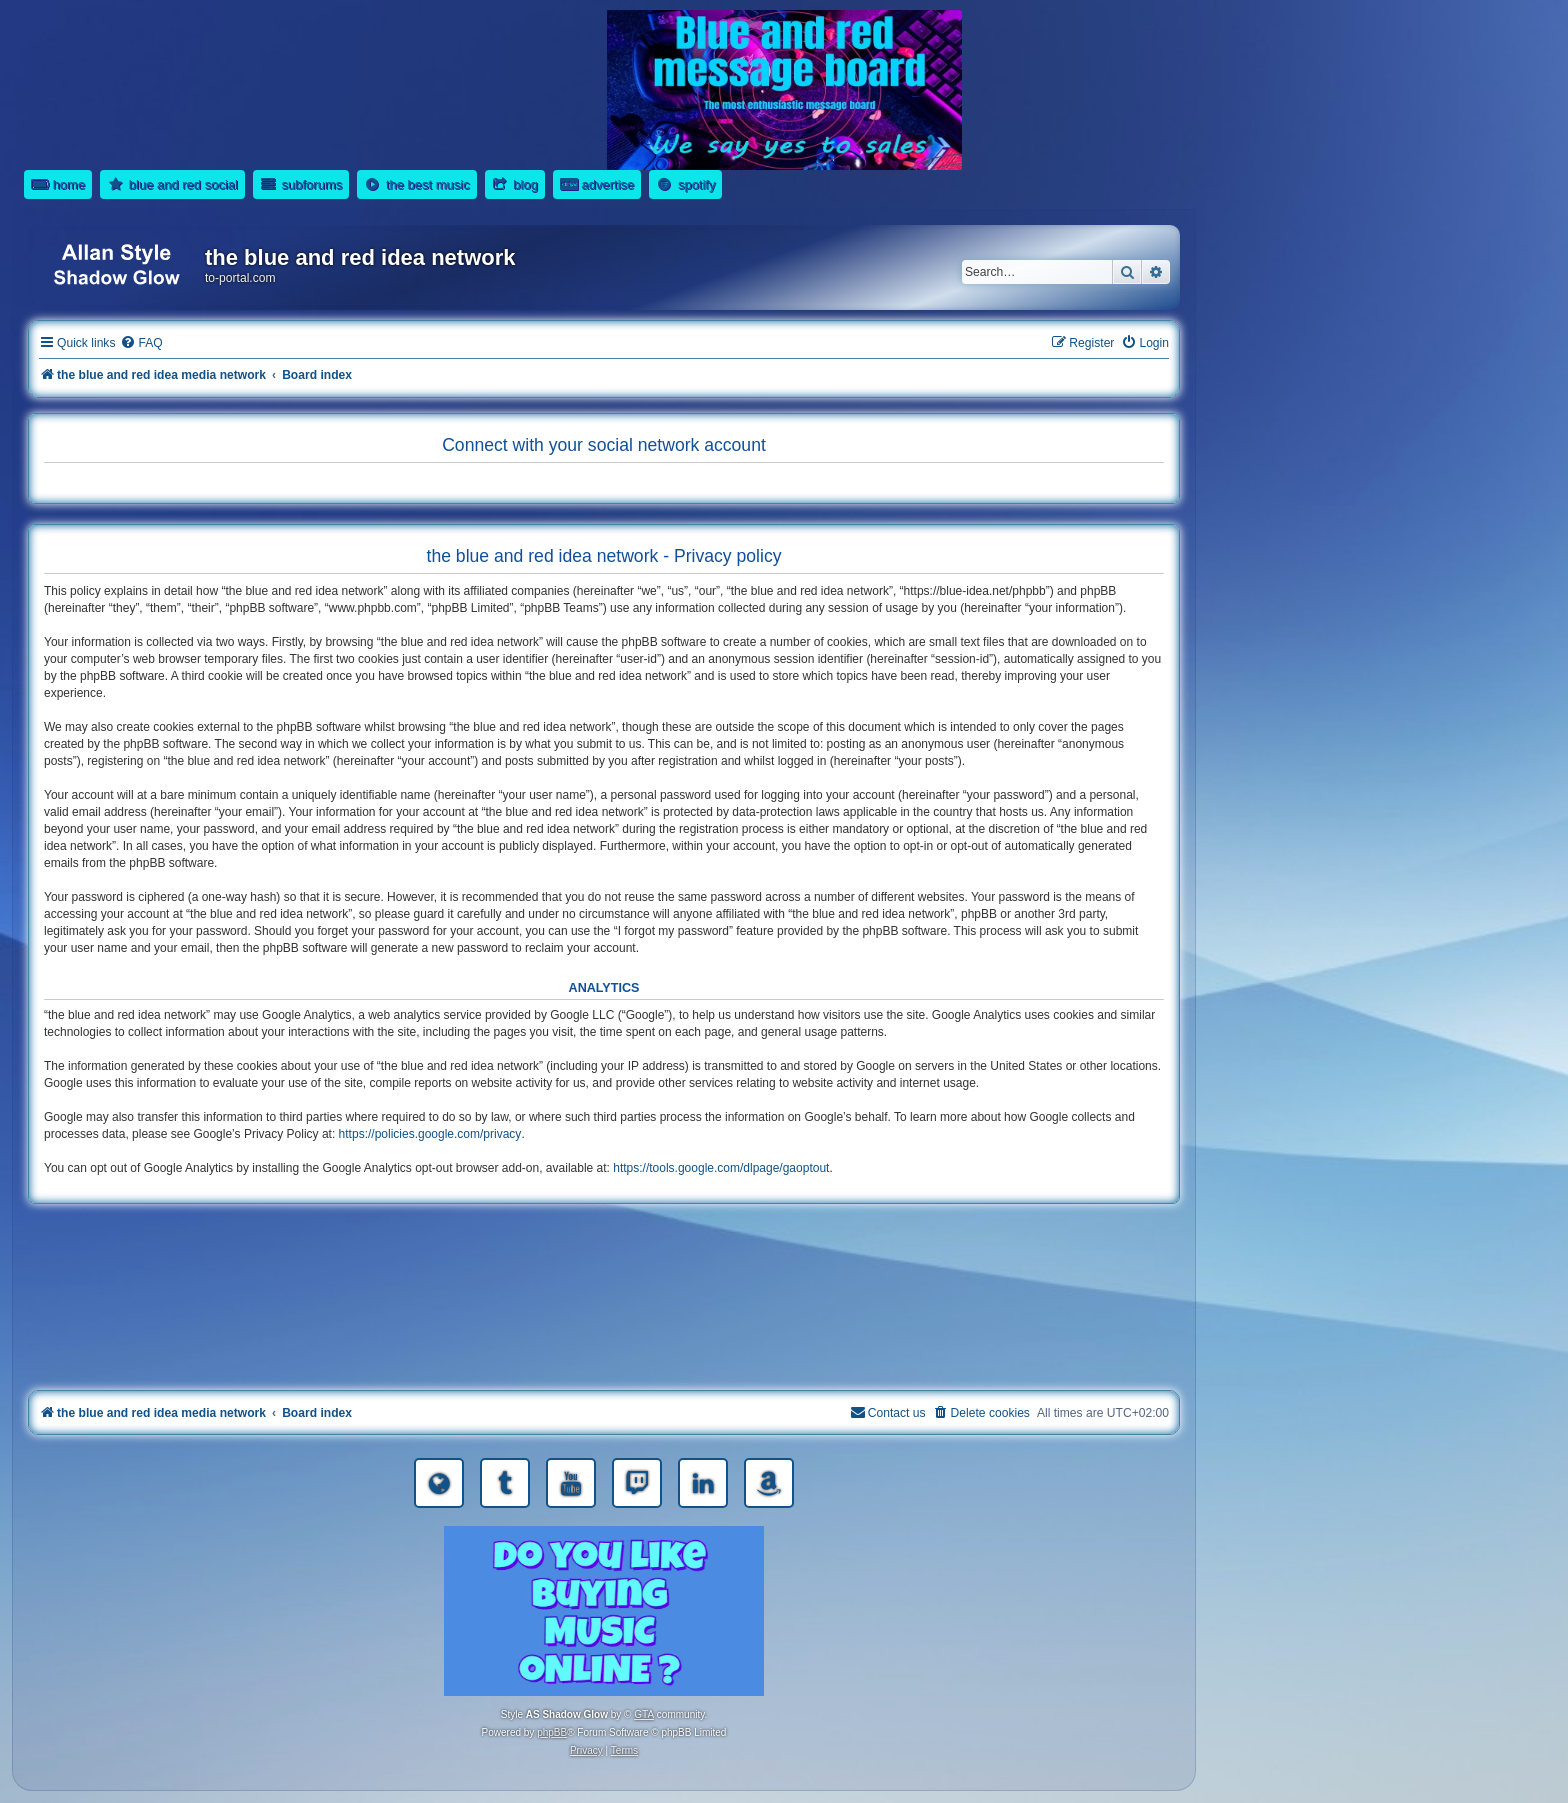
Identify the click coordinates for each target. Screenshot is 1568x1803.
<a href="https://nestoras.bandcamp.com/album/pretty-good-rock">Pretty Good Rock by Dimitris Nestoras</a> (604, 1357)
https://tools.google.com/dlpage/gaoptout (721, 1168)
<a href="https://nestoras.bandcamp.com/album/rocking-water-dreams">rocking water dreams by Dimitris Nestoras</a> (604, 1245)
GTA (644, 1714)
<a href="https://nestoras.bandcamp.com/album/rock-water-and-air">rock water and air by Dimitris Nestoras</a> (604, 1301)
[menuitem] (141, 343)
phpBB (552, 1732)
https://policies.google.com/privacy (430, 1134)
